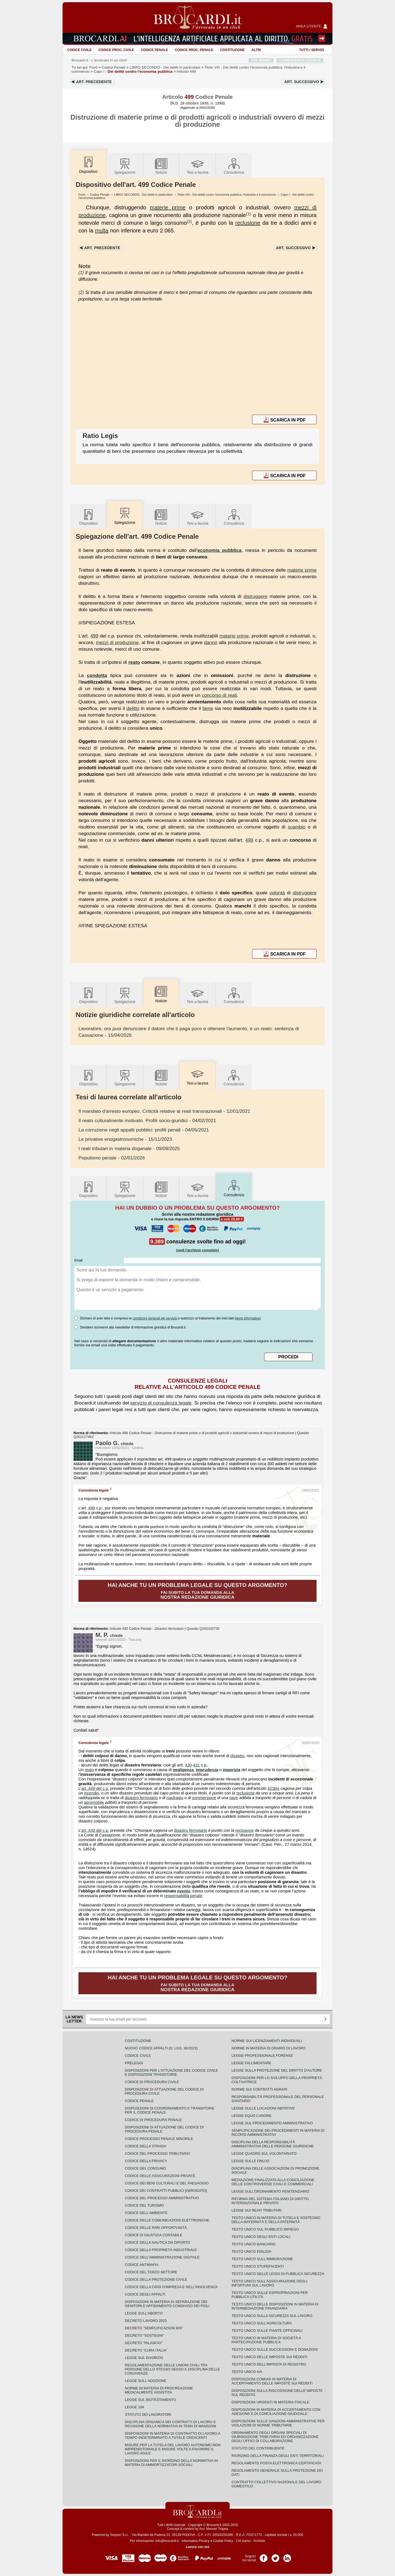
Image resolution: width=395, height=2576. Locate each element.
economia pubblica (219, 550)
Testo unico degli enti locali (261, 2237)
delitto (132, 708)
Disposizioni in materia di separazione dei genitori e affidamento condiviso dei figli (167, 2304)
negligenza (183, 1770)
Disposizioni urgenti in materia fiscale (270, 2402)
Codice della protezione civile (156, 2279)
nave (233, 1798)
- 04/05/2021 (143, 1130)
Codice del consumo (145, 2168)
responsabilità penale (183, 1896)
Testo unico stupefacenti (258, 2266)
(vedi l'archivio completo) (197, 1250)
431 (196, 1765)
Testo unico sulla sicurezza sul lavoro (272, 2316)
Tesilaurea (197, 166)
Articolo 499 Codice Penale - (202, 1433)
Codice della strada (145, 2146)
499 (94, 636)
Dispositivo (88, 517)
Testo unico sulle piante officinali (267, 2330)
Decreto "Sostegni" (144, 2335)
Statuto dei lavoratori (148, 2414)
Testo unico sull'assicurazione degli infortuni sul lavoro (269, 2283)
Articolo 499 (186, 71)
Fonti (93, 67)
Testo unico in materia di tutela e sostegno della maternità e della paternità (276, 2220)
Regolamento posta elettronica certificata (276, 2463)
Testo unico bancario (253, 2244)
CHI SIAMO (261, 60)
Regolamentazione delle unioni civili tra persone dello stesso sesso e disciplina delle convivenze (172, 2369)
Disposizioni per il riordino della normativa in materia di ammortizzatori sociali (171, 2463)
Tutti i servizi (311, 50)
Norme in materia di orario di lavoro (269, 2048)
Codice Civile (79, 50)
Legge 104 (134, 2407)
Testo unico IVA (247, 2372)
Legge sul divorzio (144, 2358)
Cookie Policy (223, 2541)
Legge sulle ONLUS (250, 2161)
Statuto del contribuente (258, 2448)
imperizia (231, 1770)
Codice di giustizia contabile (153, 2235)
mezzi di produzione (117, 642)
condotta (97, 675)
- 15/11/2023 (125, 1139)
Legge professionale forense (262, 2056)
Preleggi (134, 2063)
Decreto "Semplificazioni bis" (154, 2328)
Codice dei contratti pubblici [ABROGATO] (166, 2191)
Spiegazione (124, 166)
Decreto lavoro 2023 (146, 2321)
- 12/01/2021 (164, 1111)
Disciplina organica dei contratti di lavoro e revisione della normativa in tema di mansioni (170, 2424)
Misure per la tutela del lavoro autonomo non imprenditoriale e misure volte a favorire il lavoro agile (173, 2449)
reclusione (247, 223)
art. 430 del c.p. (95, 1830)
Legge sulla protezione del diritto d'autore (277, 2070)
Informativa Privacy (196, 2541)
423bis (273, 1788)
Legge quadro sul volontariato (264, 2153)
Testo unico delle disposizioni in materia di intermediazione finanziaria (275, 2306)
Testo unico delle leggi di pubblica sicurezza (278, 2274)
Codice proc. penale (194, 50)
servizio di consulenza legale (160, 1403)
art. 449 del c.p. (95, 1788)
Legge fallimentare (251, 2063)
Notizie (161, 166)
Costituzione (232, 50)
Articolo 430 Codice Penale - (147, 1629)
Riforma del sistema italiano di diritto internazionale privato (270, 2201)
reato (134, 662)
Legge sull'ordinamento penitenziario (270, 2191)
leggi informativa (248, 1318)
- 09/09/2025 (129, 1148)
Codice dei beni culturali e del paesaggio (166, 2183)
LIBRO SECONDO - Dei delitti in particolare (143, 194)
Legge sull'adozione (145, 2381)
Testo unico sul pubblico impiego (265, 2229)
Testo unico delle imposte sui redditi (269, 2357)
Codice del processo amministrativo (162, 2198)
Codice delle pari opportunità (156, 2228)
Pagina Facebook (263, 2556)
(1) (248, 213)
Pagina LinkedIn (287, 2556)
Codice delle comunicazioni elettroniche (167, 2220)
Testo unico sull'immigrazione (262, 2259)
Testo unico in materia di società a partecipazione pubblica (266, 2340)
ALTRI (256, 50)
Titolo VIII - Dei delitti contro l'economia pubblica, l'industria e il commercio (226, 194)
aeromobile (94, 1802)
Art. (94, 82)
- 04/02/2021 (147, 1120)
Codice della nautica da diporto (157, 2242)
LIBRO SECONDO (164, 67)
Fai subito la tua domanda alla (197, 1591)
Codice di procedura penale (153, 2120)
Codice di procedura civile (152, 2082)
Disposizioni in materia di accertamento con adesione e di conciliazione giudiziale (276, 2412)
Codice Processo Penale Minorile (159, 2139)
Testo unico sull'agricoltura (262, 2323)
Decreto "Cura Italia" (146, 2350)
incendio (91, 1793)
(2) (189, 221)
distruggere (255, 596)
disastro (237, 1756)
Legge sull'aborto (144, 2313)
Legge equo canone (252, 2116)
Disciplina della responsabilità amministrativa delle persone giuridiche (273, 2144)
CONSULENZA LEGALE (300, 60)
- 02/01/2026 (111, 1158)
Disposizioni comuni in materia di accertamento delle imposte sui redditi (272, 2381)
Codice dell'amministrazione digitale (162, 2257)
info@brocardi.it (167, 2541)
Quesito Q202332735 (203, 1629)
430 (188, 1765)
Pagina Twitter (275, 2556)
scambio (297, 827)
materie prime (167, 207)
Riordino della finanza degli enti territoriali (278, 2456)
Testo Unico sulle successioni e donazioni (275, 2349)
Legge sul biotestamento (150, 2400)
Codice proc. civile (116, 50)
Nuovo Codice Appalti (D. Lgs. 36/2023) (161, 2048)
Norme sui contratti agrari (259, 2089)
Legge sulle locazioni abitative (263, 2108)
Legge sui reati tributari (256, 2210)
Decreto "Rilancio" (144, 2343)
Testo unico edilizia (251, 2251)
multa (101, 230)
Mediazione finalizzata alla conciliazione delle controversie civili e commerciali (273, 2182)
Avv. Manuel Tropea (213, 2529)
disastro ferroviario (141, 1798)
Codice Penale (154, 50)
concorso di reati (219, 695)
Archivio (259, 2541)
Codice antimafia (142, 2265)
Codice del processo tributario (157, 2153)
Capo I (133, 71)
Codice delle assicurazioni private (160, 2176)
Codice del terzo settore (151, 2272)
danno (210, 642)
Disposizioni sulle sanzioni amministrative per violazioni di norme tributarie (278, 2423)
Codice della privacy (146, 2161)
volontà (277, 892)
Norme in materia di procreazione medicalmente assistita (159, 2390)
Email (78, 1260)
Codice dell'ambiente (146, 2213)
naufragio (175, 1798)
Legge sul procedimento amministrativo (272, 2123)
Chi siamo (243, 2541)
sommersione (204, 1798)
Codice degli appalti (145, 2294)
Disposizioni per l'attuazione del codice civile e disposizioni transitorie (171, 2072)
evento (183, 1891)
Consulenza (234, 166)
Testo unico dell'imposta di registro (269, 2364)
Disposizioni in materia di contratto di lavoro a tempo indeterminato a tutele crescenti (172, 2435)
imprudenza (207, 1770)
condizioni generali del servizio (154, 1318)
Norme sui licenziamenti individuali (267, 2041)
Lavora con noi (197, 2547)
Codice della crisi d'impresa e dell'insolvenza (171, 2287)
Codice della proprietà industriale (161, 2250)
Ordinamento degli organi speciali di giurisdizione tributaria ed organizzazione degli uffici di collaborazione (275, 2437)
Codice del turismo (144, 2205)
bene (207, 708)
